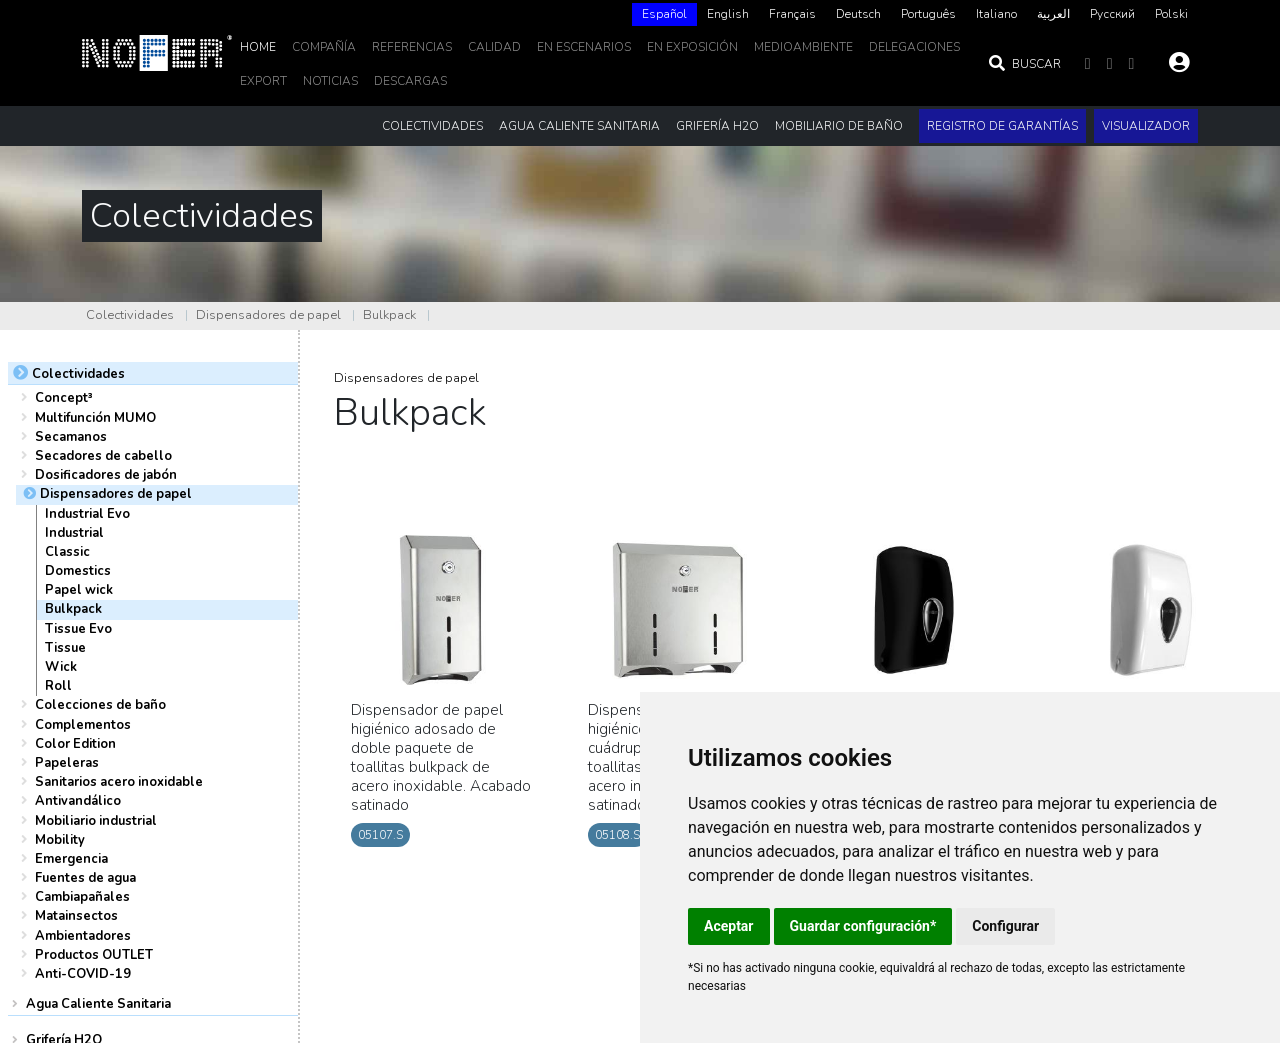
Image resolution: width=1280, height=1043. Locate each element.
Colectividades (130, 315)
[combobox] (664, 14)
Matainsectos (76, 916)
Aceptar (729, 926)
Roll (58, 686)
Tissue (65, 648)
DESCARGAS (410, 81)
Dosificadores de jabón (106, 475)
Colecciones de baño (100, 705)
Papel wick (79, 590)
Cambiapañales (82, 897)
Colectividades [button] (432, 126)
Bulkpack (389, 315)
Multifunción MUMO (95, 418)
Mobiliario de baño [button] (839, 126)
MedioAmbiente (803, 47)
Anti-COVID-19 (83, 974)
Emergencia (71, 859)
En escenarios (584, 47)
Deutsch (858, 14)
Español (664, 14)
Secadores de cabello (103, 456)
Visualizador (1146, 126)
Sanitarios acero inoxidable (119, 782)
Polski (1171, 14)
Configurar (1005, 926)
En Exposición (692, 47)
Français (792, 14)
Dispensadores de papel (268, 315)
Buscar (1024, 64)
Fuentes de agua (85, 878)
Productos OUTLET (94, 955)
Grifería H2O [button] (717, 126)
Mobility (60, 840)
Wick (61, 667)
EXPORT (263, 81)
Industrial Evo (87, 514)
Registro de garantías (1002, 126)
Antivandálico (78, 801)
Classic (67, 552)
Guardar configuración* (863, 926)
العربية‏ (1053, 14)
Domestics (78, 571)
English (728, 14)
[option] (728, 14)
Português (928, 14)
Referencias (412, 47)
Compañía (324, 47)
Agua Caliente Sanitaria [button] (579, 126)
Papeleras (67, 763)
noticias (330, 81)
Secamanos (71, 437)
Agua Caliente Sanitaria (98, 1004)
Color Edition (75, 744)
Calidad (494, 47)
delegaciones (914, 47)
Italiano (996, 14)
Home (258, 47)
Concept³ (64, 398)
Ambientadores (83, 936)
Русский (1112, 14)
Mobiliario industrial (96, 821)
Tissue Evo (78, 629)
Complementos (83, 725)
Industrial (74, 533)
